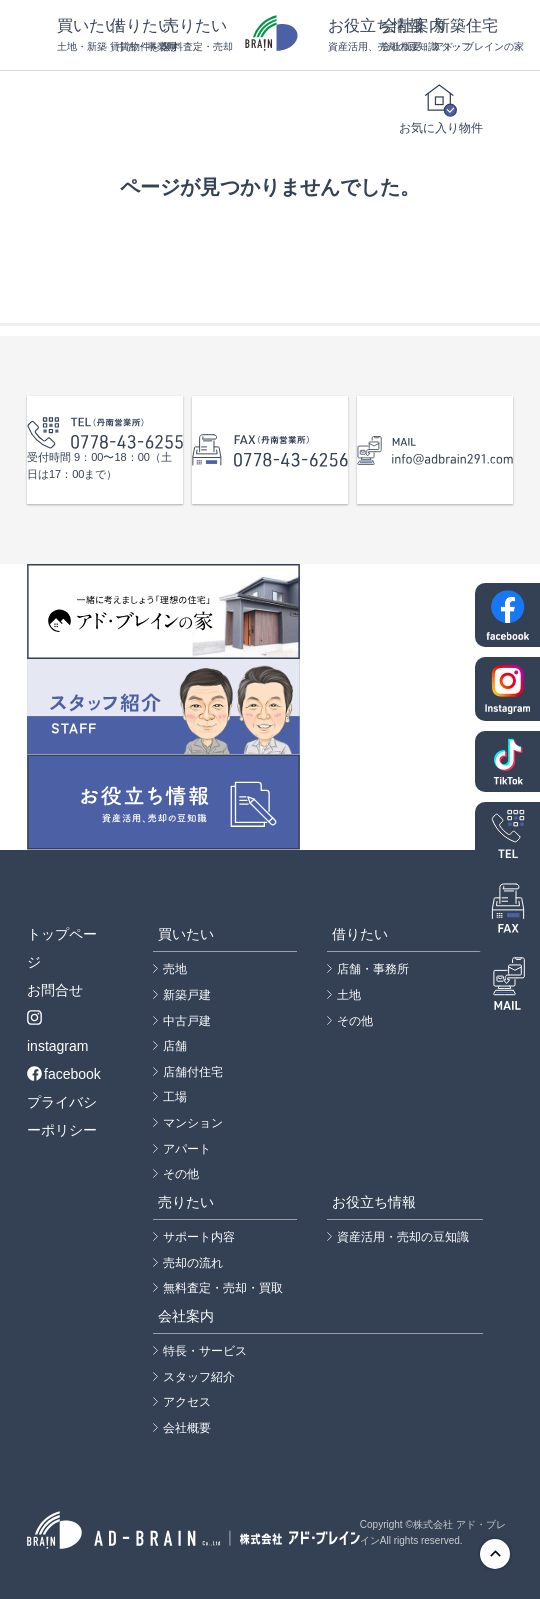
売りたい (189, 35)
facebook (64, 1074)
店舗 (175, 1046)
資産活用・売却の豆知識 (403, 1237)
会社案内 (407, 35)
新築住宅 (460, 35)
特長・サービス (205, 1351)
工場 (175, 1097)
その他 (181, 1174)
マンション (193, 1123)
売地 (175, 969)
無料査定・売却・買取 (223, 1288)
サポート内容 (199, 1237)
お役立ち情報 (354, 35)
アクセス (187, 1402)
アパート (187, 1149)
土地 (349, 995)
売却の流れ (193, 1263)
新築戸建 (187, 995)
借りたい (136, 35)
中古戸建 (187, 1021)
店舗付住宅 (193, 1072)
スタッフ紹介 (199, 1377)
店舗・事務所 (373, 969)
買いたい (83, 35)
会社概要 (187, 1428)
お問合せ (55, 990)
